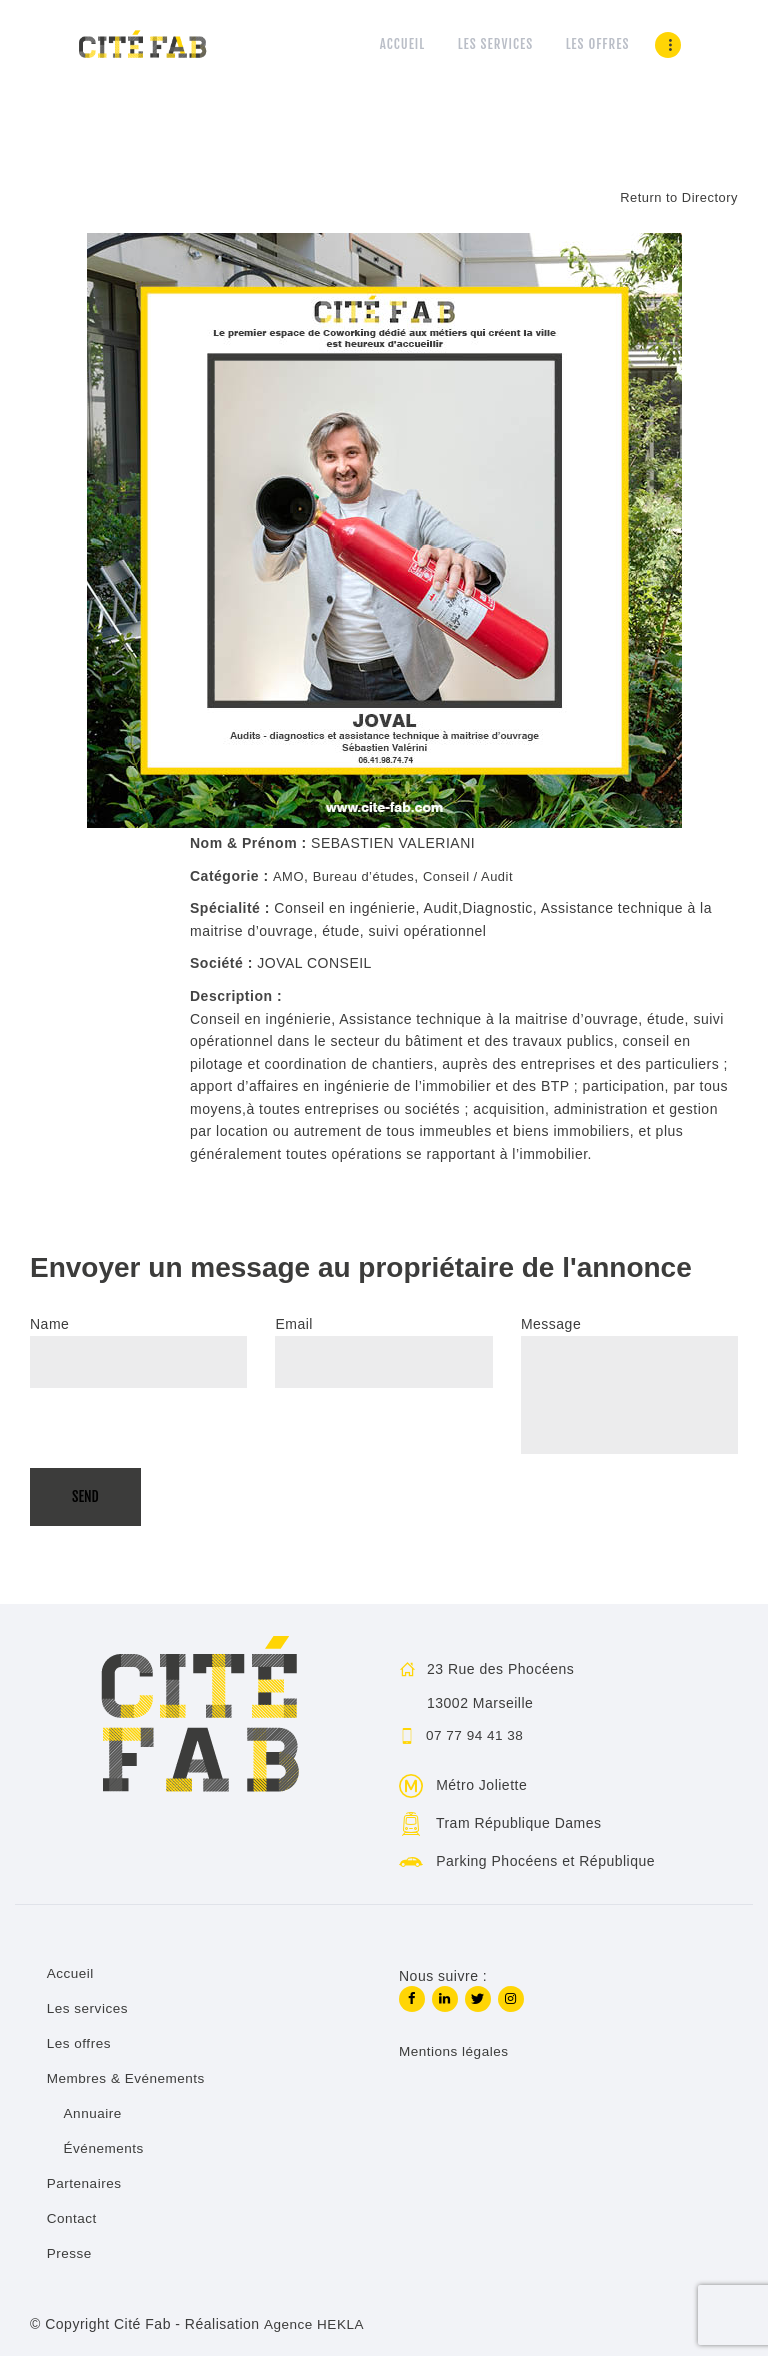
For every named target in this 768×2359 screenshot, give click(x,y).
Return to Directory (674, 198)
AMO (289, 877)
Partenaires (85, 2185)
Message (551, 1326)
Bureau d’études (369, 877)
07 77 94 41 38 (477, 1737)
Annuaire (94, 2115)
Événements (105, 2150)
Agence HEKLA (314, 2326)
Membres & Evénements (128, 2080)
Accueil (71, 1975)
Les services (89, 2010)
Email (294, 1326)
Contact (73, 2220)
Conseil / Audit (481, 877)
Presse (70, 2255)
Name (49, 1326)
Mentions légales (455, 2055)
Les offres (80, 2045)
